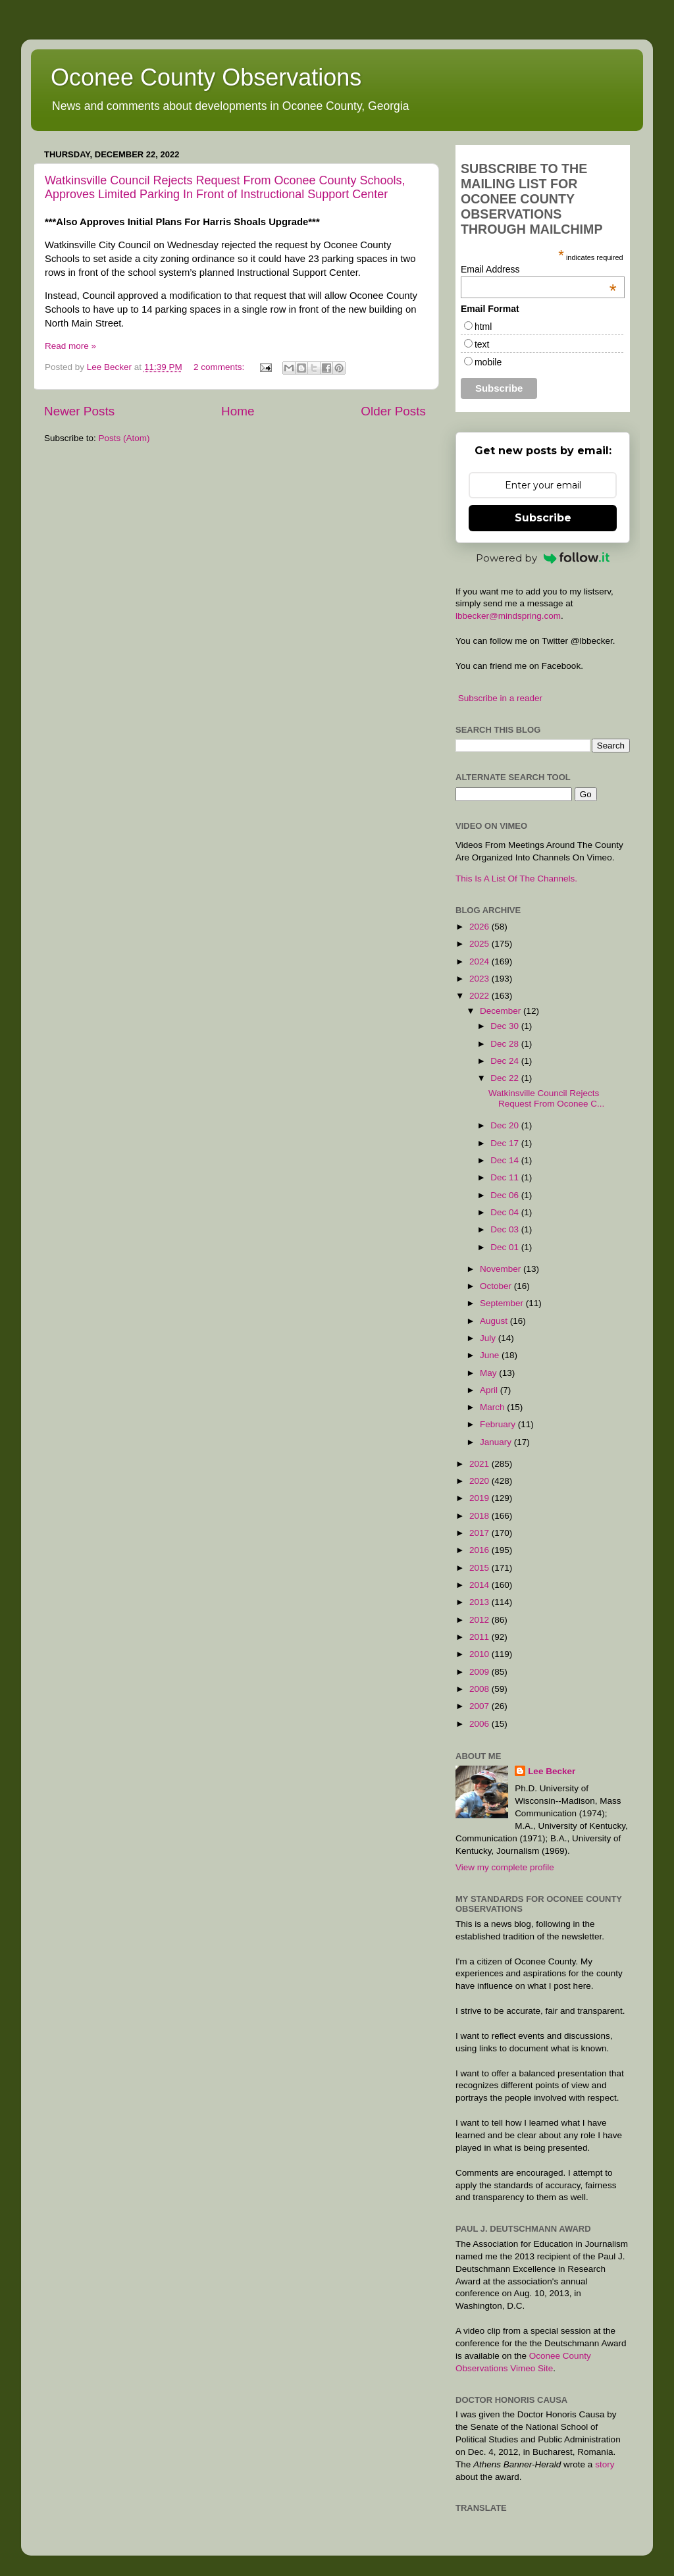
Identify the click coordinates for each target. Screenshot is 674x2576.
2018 (480, 1516)
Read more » (70, 346)
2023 (480, 979)
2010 (480, 1654)
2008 (480, 1689)
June (491, 1355)
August (495, 1321)
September (503, 1303)
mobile (488, 362)
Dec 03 (505, 1229)
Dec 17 (505, 1143)
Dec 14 (505, 1160)
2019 (480, 1498)
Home (237, 411)
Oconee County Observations (206, 77)
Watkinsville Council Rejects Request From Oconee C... (546, 1098)
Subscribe (543, 518)
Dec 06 (505, 1195)
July (489, 1338)
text (482, 344)
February (499, 1424)
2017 (480, 1533)
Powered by (543, 558)
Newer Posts (79, 411)
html (483, 326)
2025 (480, 944)
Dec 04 (505, 1212)
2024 (480, 961)
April (490, 1390)
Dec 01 (505, 1247)
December (501, 1011)
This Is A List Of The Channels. (516, 878)
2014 (480, 1585)
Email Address (539, 269)
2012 (480, 1620)
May (489, 1373)
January (497, 1442)
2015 (480, 1568)
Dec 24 (505, 1061)
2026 (480, 927)
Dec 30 (505, 1026)
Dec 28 (505, 1044)
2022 (480, 996)
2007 (480, 1706)
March (493, 1407)
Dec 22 (505, 1078)
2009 (480, 1672)
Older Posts (393, 411)
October (497, 1286)
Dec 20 (505, 1125)
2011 (480, 1637)
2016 (480, 1550)
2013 (480, 1602)
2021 (480, 1464)
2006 (480, 1724)
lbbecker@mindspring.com (508, 616)
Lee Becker (551, 1771)
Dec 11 (505, 1177)
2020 (480, 1481)
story (604, 2464)
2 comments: (220, 367)
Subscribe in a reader (500, 698)
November (501, 1269)
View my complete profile (504, 1867)
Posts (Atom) (124, 438)
